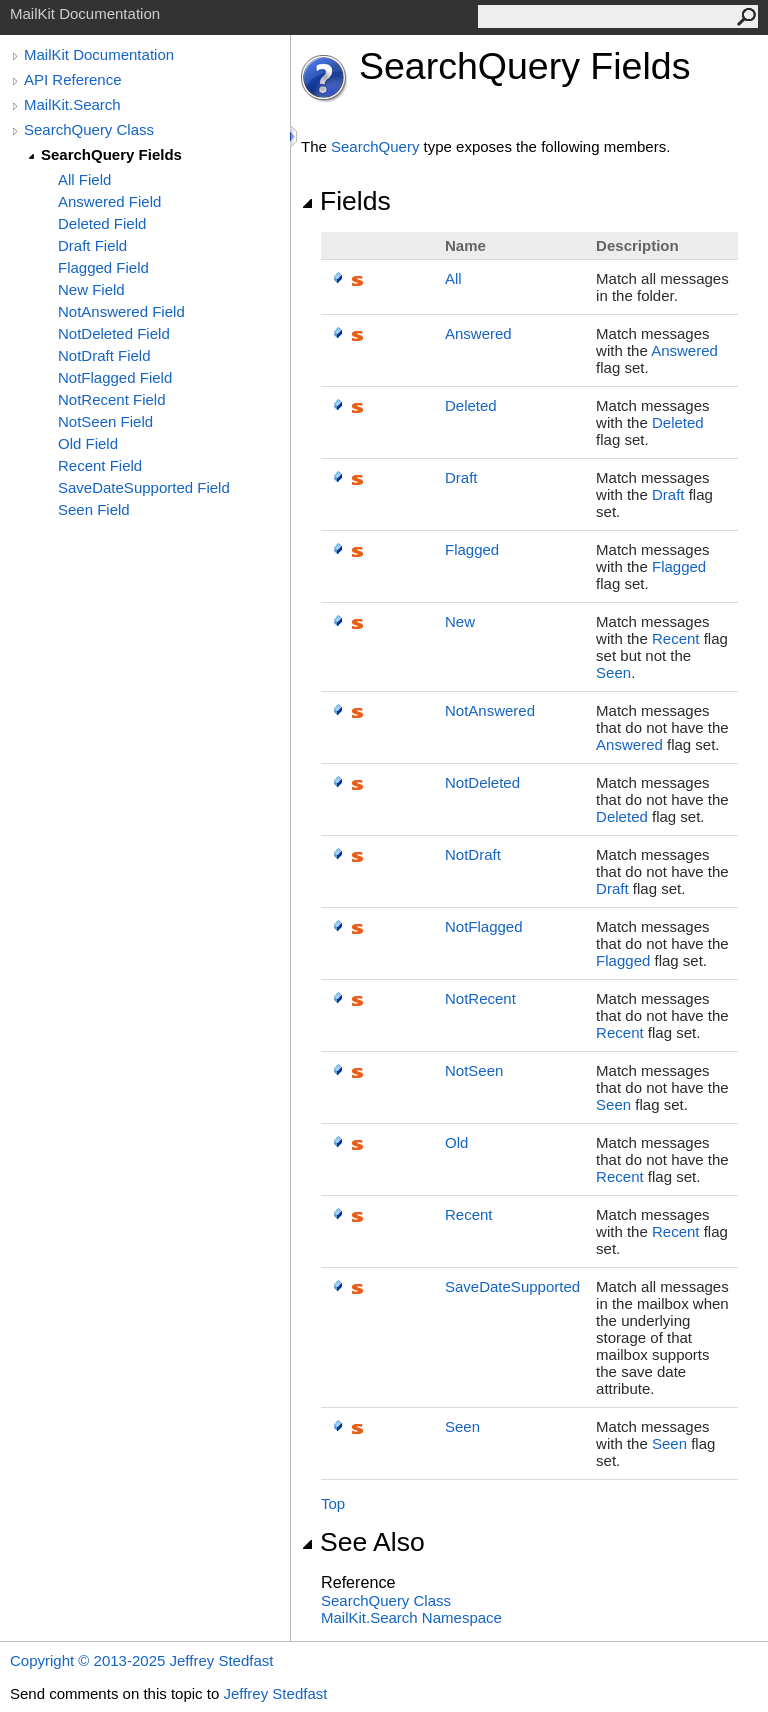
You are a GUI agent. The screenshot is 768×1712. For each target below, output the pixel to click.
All (453, 278)
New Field (91, 289)
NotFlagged (484, 926)
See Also (363, 1542)
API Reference (73, 79)
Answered (478, 333)
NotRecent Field (112, 399)
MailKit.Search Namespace (411, 1617)
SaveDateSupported (512, 1286)
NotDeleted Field (114, 333)
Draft (461, 477)
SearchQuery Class (89, 129)
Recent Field (100, 465)
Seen (613, 672)
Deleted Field (102, 223)
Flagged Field (103, 267)
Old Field (88, 443)
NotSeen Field (105, 421)
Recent (676, 638)
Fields (346, 201)
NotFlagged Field (115, 377)
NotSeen (474, 1070)
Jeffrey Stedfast (275, 1693)
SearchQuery (375, 146)
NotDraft (473, 854)
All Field (84, 179)
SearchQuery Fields (111, 154)
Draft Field (92, 245)
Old (456, 1142)
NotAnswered (490, 710)
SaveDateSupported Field (144, 487)
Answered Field (109, 201)
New (460, 621)
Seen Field (94, 509)
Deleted (471, 405)
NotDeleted (482, 782)
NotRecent (480, 998)
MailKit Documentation (99, 54)
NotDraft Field (104, 355)
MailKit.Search (72, 104)
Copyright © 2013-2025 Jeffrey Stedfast (141, 1660)
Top (333, 1503)
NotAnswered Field (121, 311)
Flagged (472, 549)
